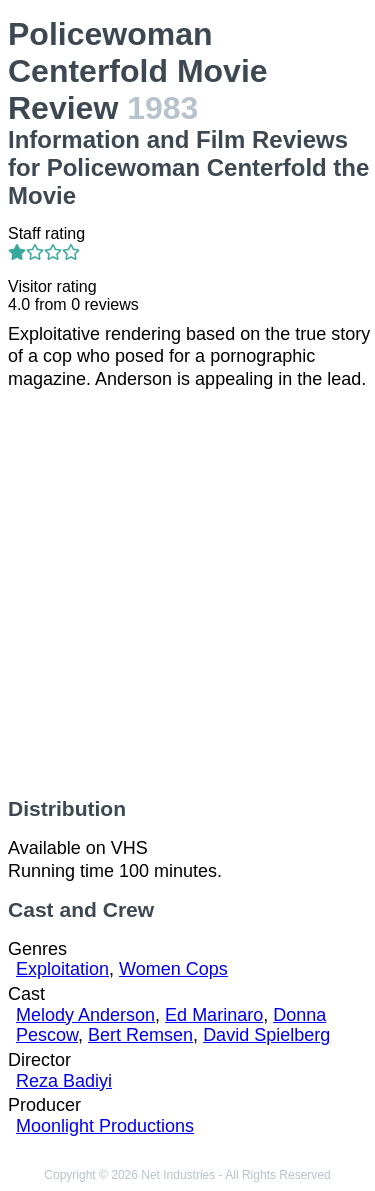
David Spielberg (266, 1035)
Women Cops (173, 969)
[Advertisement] (187, 593)
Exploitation (62, 969)
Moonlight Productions (105, 1126)
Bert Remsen (140, 1035)
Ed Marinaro (214, 1015)
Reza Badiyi (64, 1081)
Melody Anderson (85, 1015)
